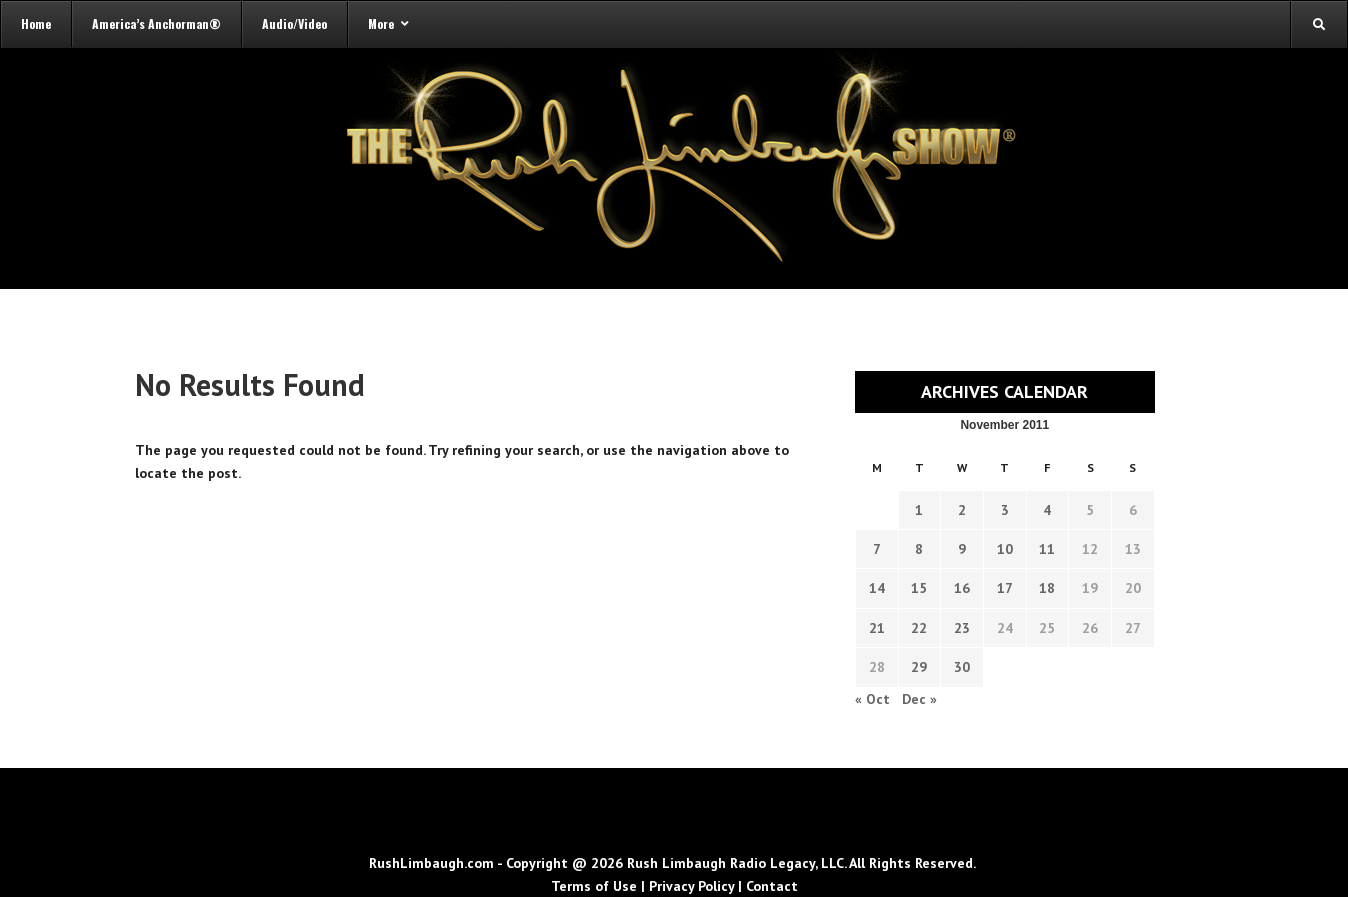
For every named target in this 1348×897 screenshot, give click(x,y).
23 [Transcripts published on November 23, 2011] (962, 628)
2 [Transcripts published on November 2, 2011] (962, 510)
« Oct (872, 699)
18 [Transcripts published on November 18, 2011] (1047, 588)
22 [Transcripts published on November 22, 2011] (919, 628)
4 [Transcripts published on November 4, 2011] (1047, 510)
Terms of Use (594, 886)
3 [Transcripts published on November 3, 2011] (1005, 510)
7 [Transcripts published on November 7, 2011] (877, 549)
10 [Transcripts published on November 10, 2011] (1005, 549)
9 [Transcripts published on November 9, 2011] (962, 549)
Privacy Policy (691, 886)
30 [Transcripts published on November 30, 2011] (962, 667)
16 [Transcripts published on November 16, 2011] (962, 588)
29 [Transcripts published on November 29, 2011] (919, 667)
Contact (772, 886)
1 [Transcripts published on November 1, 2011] (919, 510)
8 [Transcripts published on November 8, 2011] (919, 549)
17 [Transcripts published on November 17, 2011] (1005, 588)
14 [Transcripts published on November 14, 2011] (877, 588)
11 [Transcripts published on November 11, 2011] (1047, 549)
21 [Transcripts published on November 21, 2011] (877, 628)
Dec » (919, 699)
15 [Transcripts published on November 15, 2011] (919, 588)
